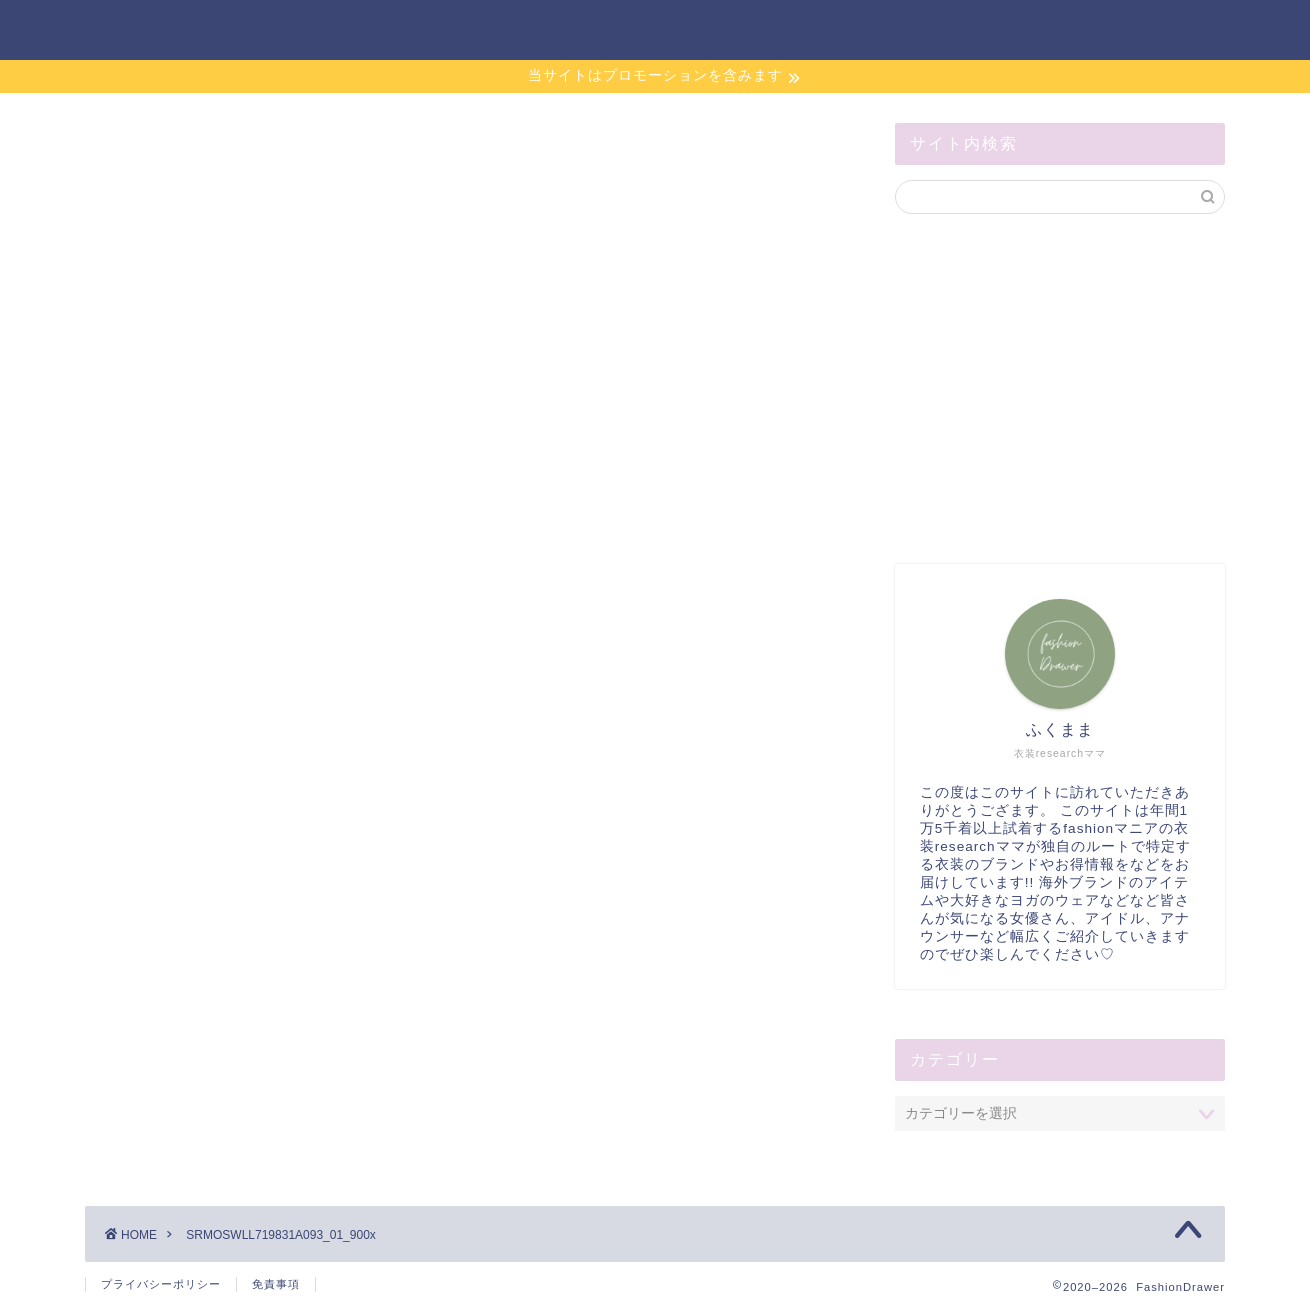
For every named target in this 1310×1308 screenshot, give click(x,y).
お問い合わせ (861, 31)
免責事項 (276, 1284)
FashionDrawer (170, 28)
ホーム (739, 31)
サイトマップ (1007, 31)
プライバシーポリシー (161, 1284)
